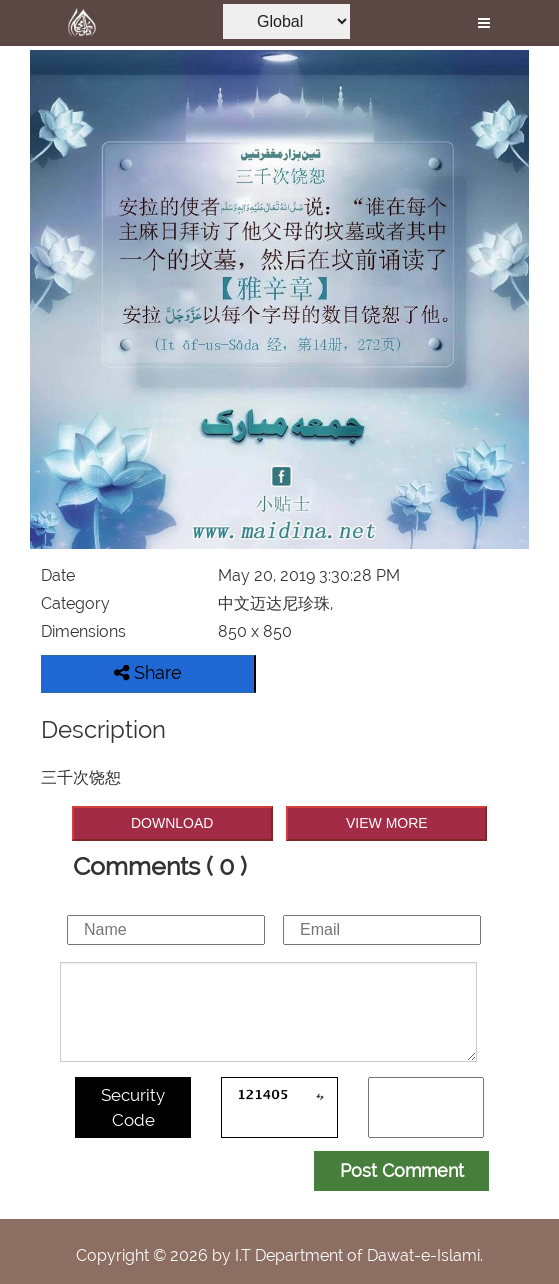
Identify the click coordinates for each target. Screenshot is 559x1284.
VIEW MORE (387, 823)
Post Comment (402, 1170)
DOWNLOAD (172, 823)
